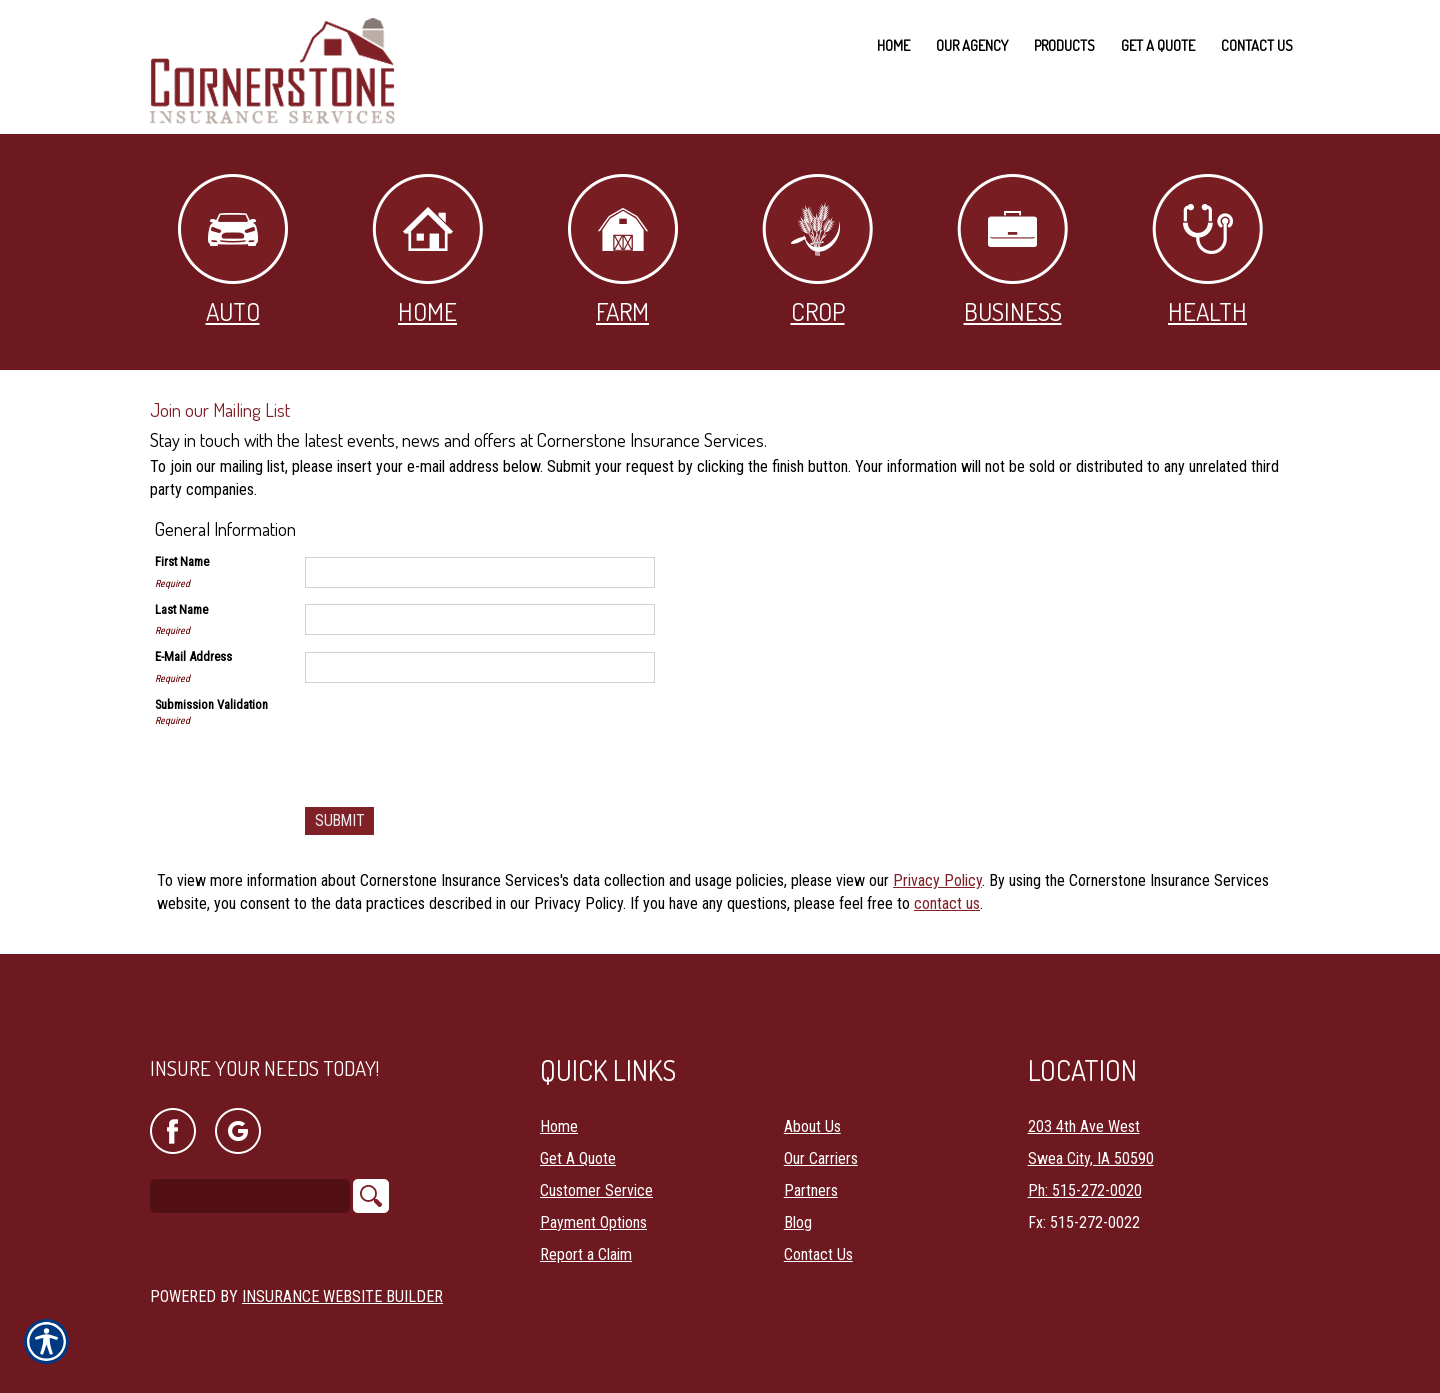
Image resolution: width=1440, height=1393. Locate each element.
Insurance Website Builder (342, 1280)
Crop (817, 250)
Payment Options (593, 1206)
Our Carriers (821, 1142)
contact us (947, 903)
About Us (812, 1110)
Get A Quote (578, 1142)
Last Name (181, 609)
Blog (798, 1206)
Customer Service (596, 1174)
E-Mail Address (193, 656)
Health (1207, 250)
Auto (233, 250)
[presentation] (457, 735)
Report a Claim (586, 1238)
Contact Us (818, 1238)
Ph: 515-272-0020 (1085, 1174)
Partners (811, 1174)
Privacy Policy (937, 881)
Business (1012, 250)
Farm (623, 250)
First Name (182, 561)
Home (427, 250)
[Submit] (341, 821)
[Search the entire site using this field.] (250, 1181)
